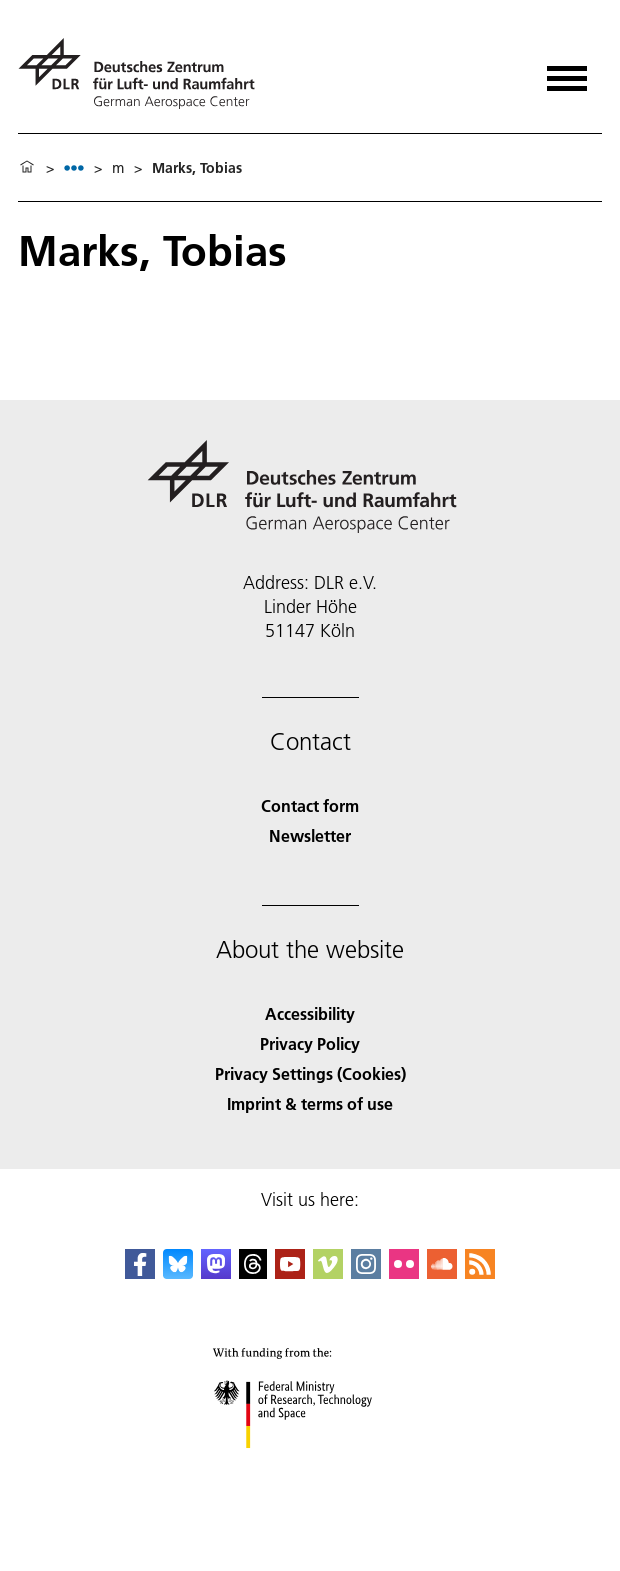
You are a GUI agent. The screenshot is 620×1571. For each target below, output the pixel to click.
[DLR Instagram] (366, 1272)
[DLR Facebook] (140, 1272)
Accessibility (310, 1013)
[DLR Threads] (253, 1272)
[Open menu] (567, 71)
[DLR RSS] (480, 1272)
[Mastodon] (216, 1272)
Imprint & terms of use (310, 1103)
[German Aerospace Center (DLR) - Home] (144, 73)
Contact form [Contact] (310, 805)
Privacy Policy (310, 1043)
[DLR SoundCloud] (442, 1272)
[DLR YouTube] (290, 1272)
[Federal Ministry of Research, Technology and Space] (310, 1465)
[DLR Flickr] (404, 1272)
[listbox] (74, 167)
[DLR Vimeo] (328, 1272)
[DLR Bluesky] (178, 1272)
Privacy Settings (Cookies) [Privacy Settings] (310, 1073)
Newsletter (310, 835)
